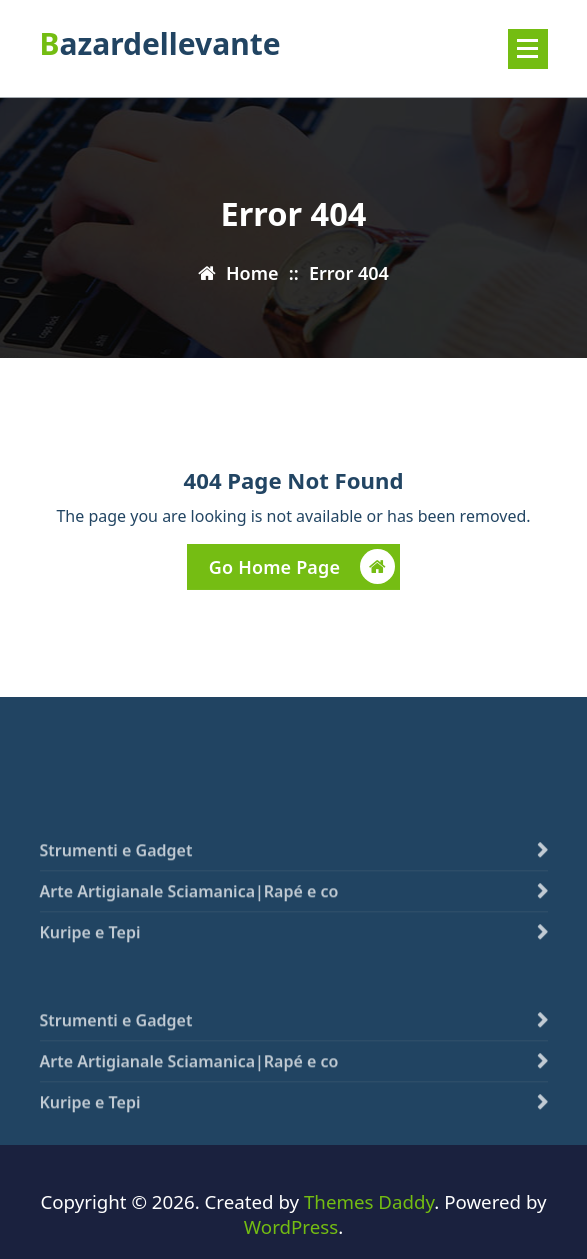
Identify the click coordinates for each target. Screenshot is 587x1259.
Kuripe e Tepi (90, 954)
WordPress (291, 1226)
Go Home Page (302, 569)
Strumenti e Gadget (116, 872)
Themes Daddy (369, 1201)
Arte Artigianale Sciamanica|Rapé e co (189, 913)
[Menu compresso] (528, 49)
